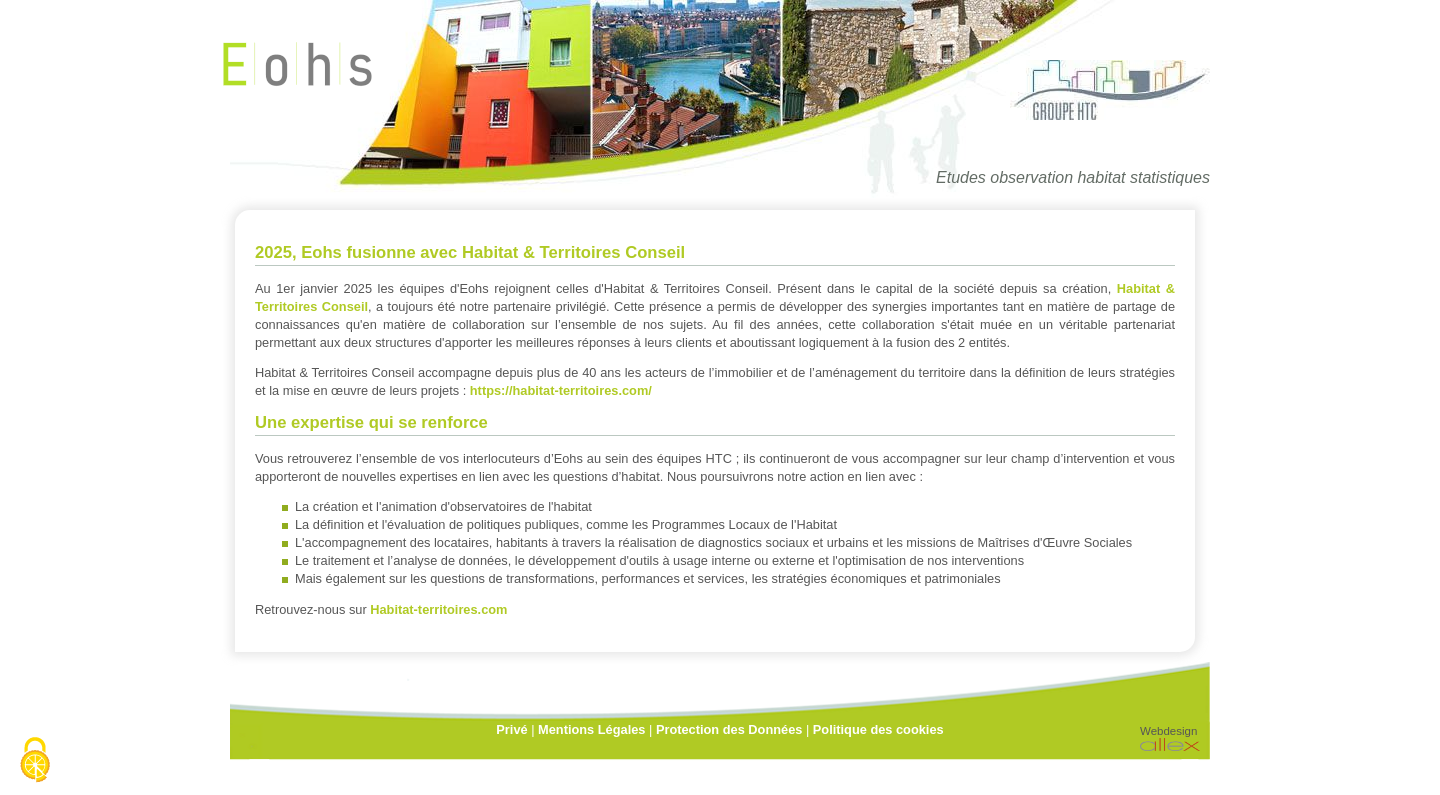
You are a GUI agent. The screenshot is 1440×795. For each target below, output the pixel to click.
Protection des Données (729, 729)
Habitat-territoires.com (438, 609)
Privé (511, 729)
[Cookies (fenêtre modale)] (35, 761)
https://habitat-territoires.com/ (561, 390)
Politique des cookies (878, 729)
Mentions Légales (591, 729)
